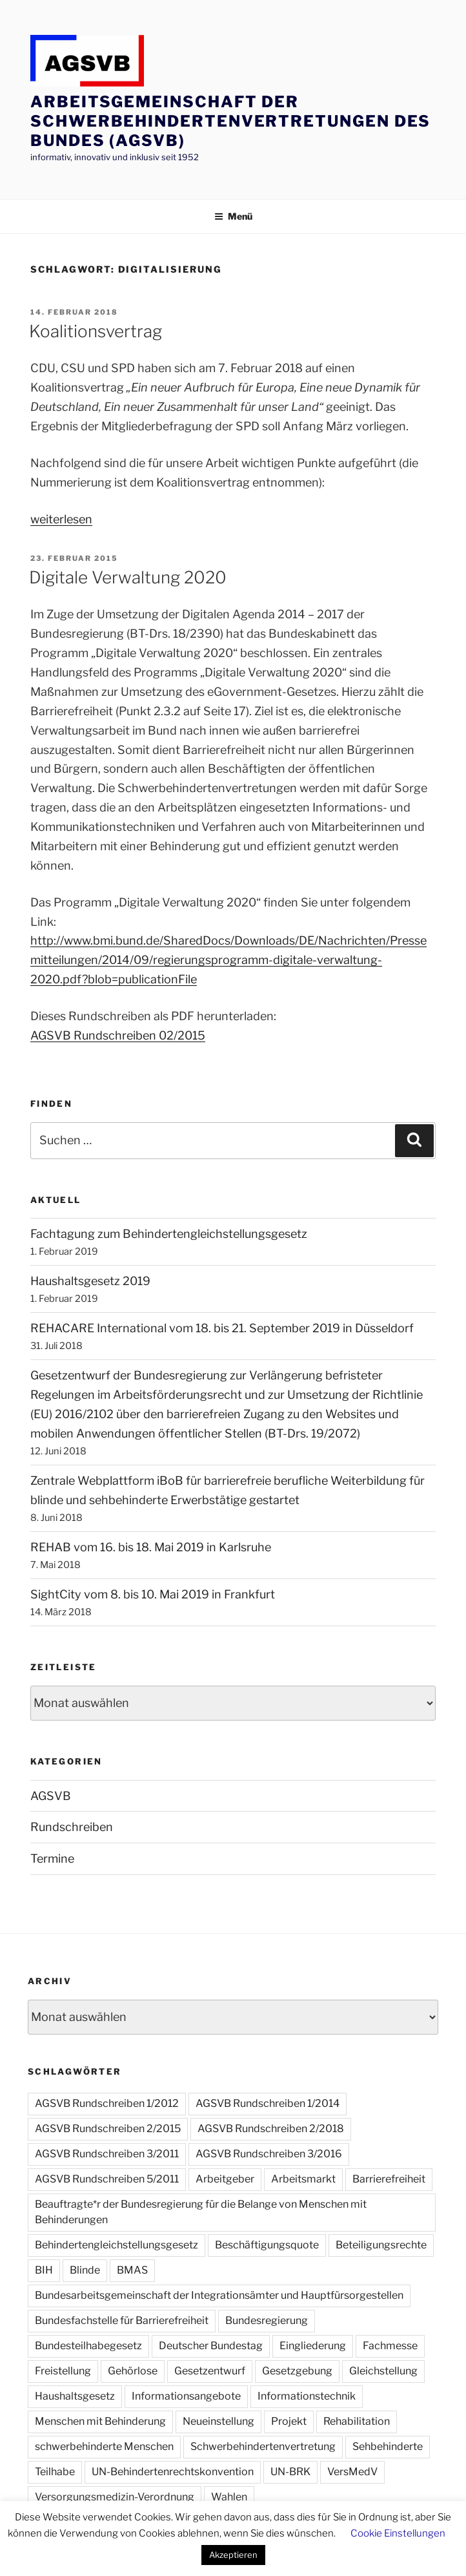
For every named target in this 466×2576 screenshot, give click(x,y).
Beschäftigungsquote (267, 2245)
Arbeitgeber (225, 2179)
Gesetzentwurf (209, 2371)
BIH (44, 2270)
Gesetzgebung (297, 2371)
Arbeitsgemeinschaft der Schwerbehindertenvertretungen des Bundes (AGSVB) (230, 121)
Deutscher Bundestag (211, 2346)
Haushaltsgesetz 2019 (90, 1281)
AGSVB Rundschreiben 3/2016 (269, 2154)
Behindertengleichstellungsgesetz (116, 2245)
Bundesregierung (266, 2320)
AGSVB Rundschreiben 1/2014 (267, 2103)
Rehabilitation (356, 2421)
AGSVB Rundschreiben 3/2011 (107, 2154)
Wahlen (229, 2497)
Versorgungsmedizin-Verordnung (114, 2497)
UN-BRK (290, 2472)
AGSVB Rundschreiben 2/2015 (108, 2128)
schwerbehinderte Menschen (104, 2446)
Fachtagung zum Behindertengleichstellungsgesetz (168, 1234)
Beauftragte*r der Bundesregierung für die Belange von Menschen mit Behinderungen (201, 2212)
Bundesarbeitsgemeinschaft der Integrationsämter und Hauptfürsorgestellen (219, 2295)
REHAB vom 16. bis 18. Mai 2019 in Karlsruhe (150, 1547)
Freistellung (63, 2371)
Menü (233, 216)
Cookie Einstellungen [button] (397, 2533)
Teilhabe (55, 2472)
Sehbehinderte (387, 2446)
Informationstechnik (307, 2396)
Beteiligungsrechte (381, 2245)
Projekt (289, 2421)
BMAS (132, 2270)
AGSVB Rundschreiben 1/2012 (107, 2103)
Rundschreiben (71, 1827)
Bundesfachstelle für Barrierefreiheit (121, 2320)
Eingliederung (312, 2346)
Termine (52, 1858)
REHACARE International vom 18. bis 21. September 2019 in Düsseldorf (222, 1328)
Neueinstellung (218, 2421)
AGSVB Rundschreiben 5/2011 (107, 2179)
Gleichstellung (383, 2371)
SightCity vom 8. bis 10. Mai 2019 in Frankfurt (152, 1594)
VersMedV (352, 2472)
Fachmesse (390, 2346)
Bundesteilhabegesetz (88, 2346)
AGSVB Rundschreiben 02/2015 (117, 1035)
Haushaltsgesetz (75, 2396)
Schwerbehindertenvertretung (263, 2446)
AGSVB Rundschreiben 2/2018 (271, 2128)
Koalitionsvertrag (95, 331)
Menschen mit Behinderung (100, 2421)
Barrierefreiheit (388, 2179)
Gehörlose (132, 2371)
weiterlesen (61, 519)
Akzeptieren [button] (233, 2555)
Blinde (85, 2270)
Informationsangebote (186, 2396)
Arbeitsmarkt (303, 2179)
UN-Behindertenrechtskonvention (173, 2472)
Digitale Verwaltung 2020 (128, 577)
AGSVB (50, 1796)
